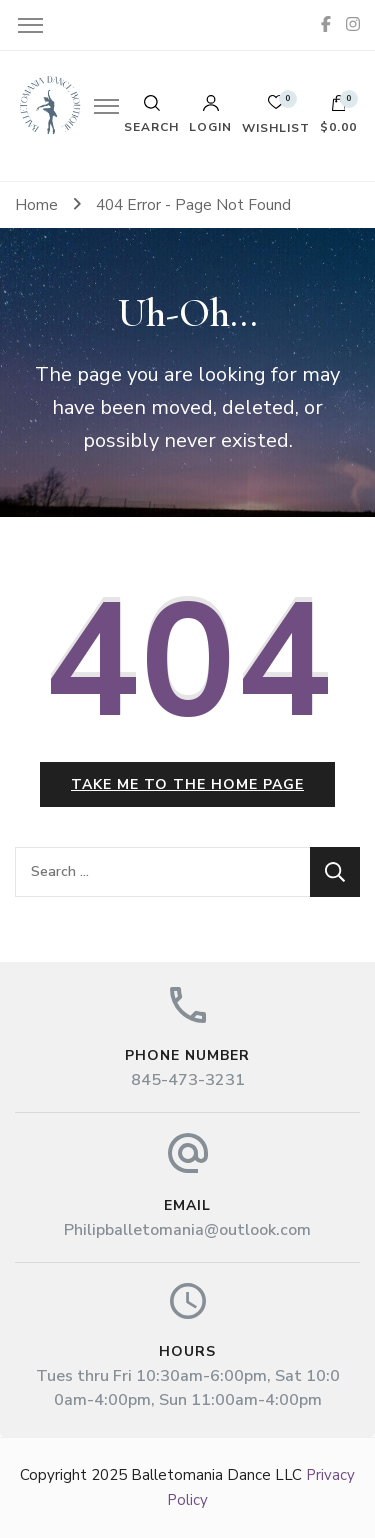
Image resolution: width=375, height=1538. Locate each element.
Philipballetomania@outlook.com (187, 1230)
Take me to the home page (187, 784)
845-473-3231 (188, 1080)
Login (210, 114)
